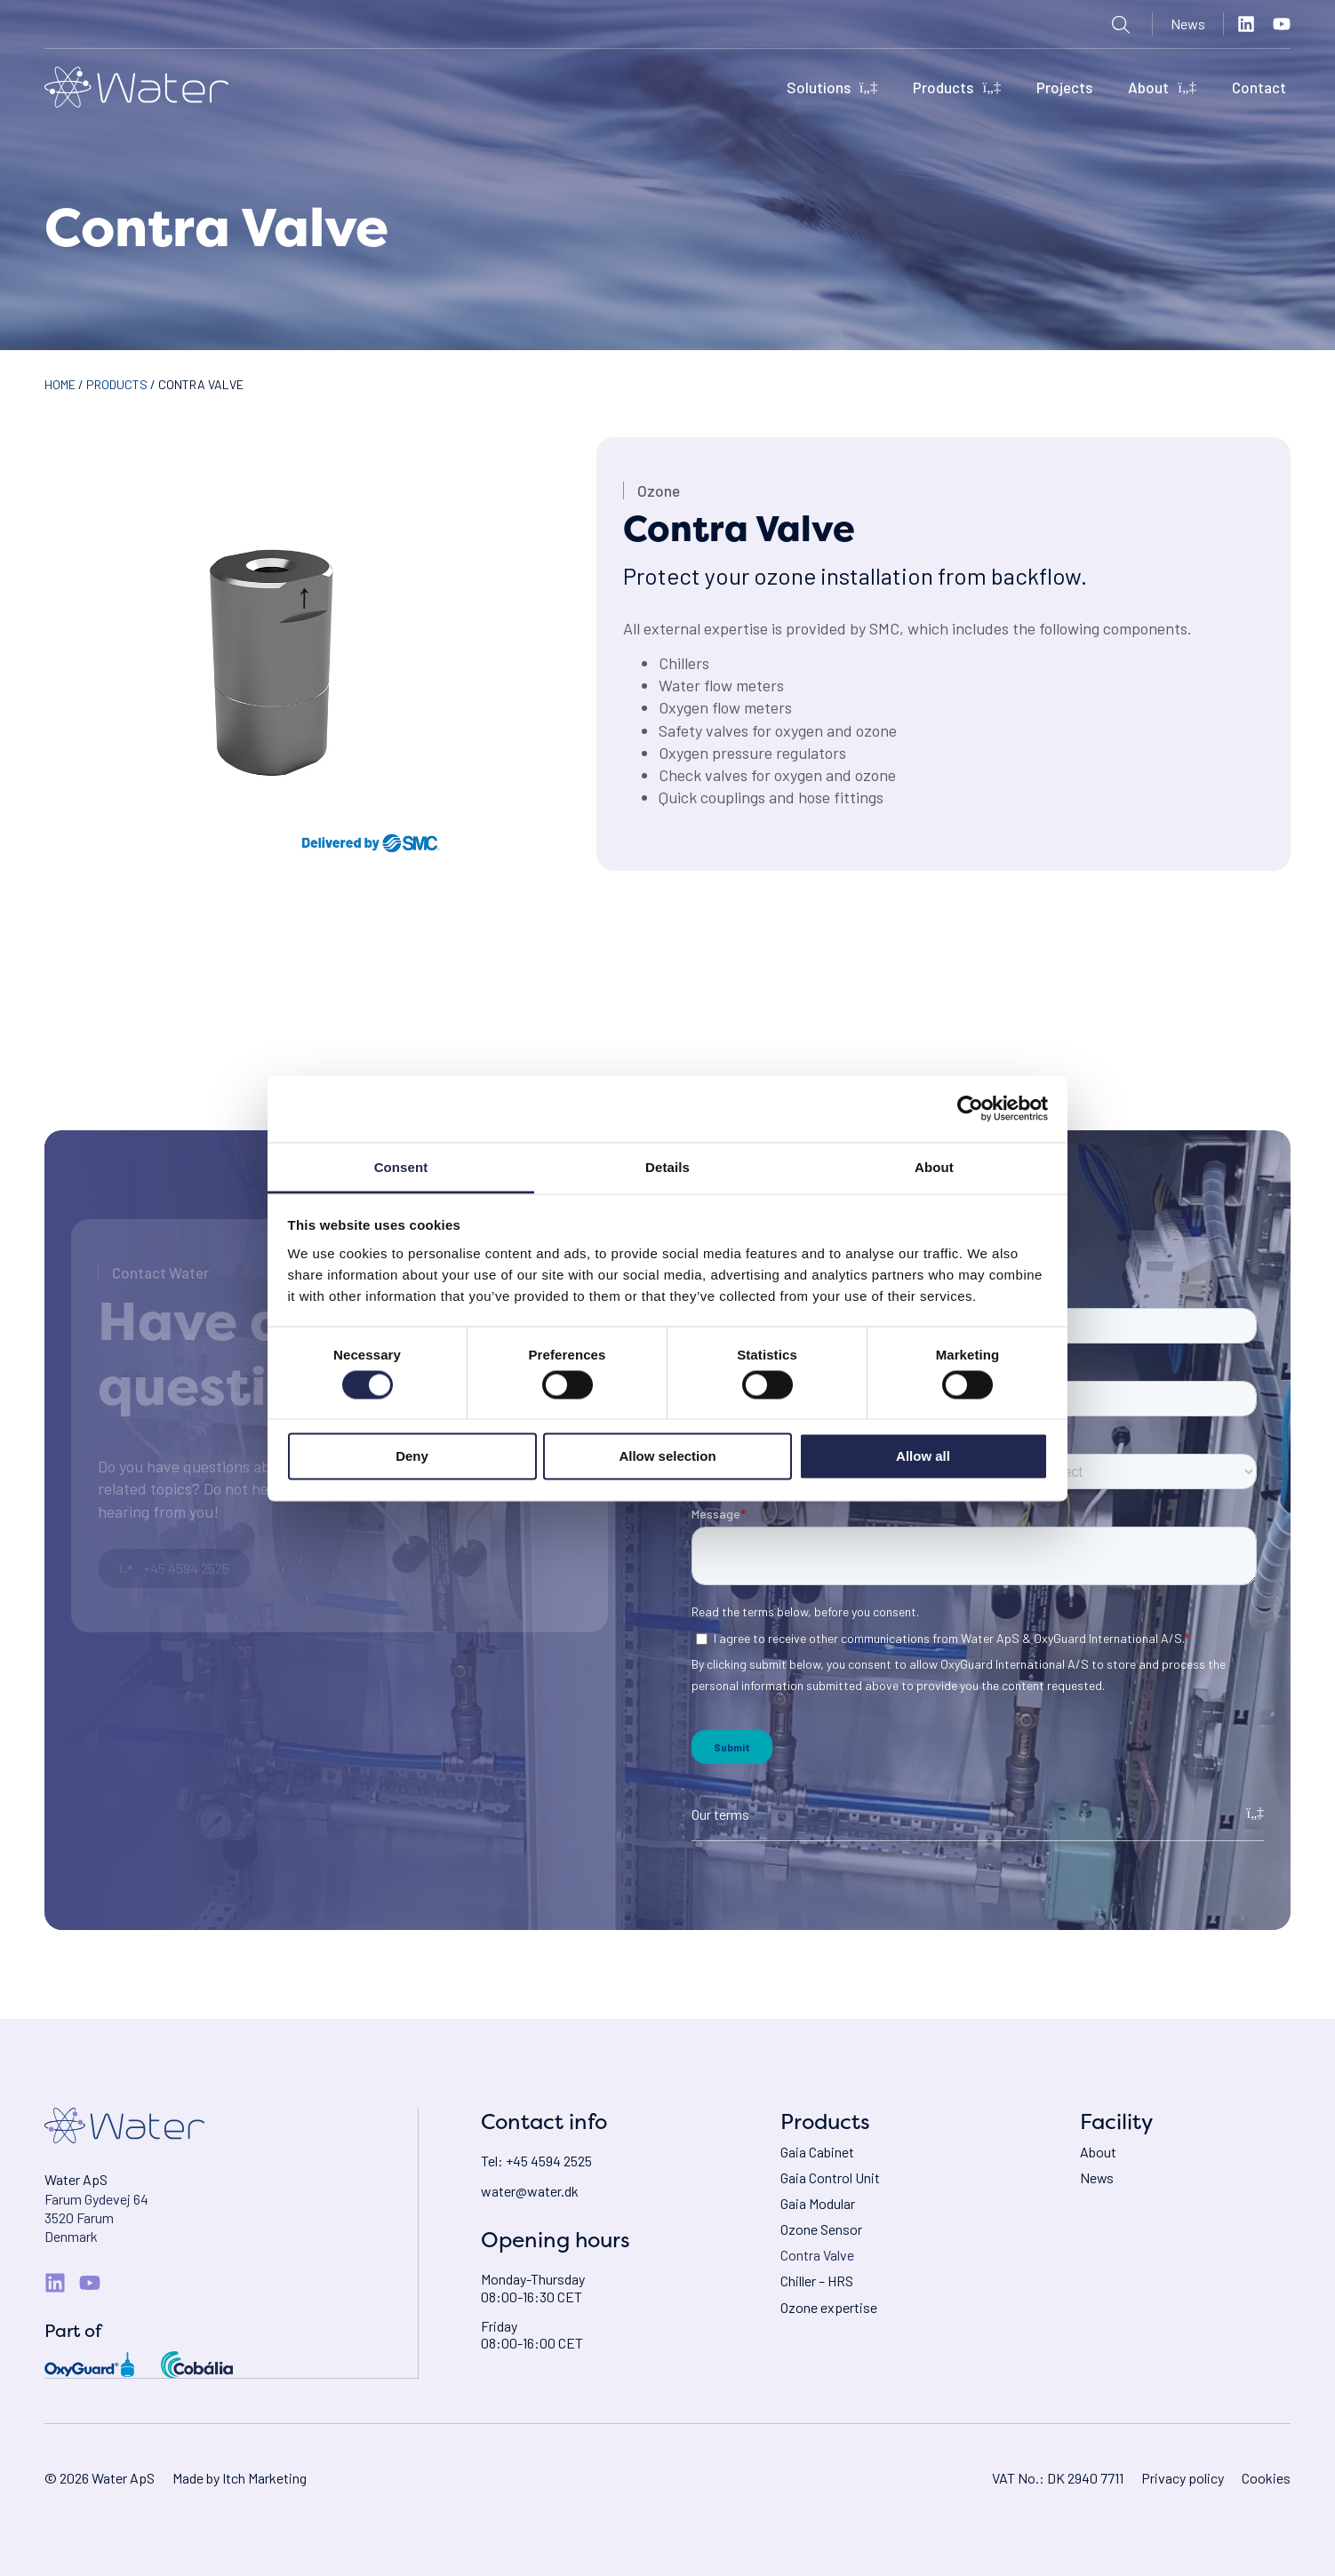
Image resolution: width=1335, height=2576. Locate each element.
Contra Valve (817, 2255)
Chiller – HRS (816, 2281)
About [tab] (934, 1166)
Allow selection (667, 1455)
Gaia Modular (817, 2203)
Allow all (923, 1455)
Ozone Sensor (821, 2229)
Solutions (832, 87)
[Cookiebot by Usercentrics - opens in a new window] (970, 1109)
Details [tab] (667, 1166)
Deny (412, 1455)
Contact (1259, 87)
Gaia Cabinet (817, 2151)
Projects (1064, 87)
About (1162, 87)
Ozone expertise (828, 2307)
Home (60, 384)
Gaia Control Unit (830, 2177)
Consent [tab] (401, 1166)
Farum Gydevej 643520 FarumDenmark (96, 2217)
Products (957, 87)
